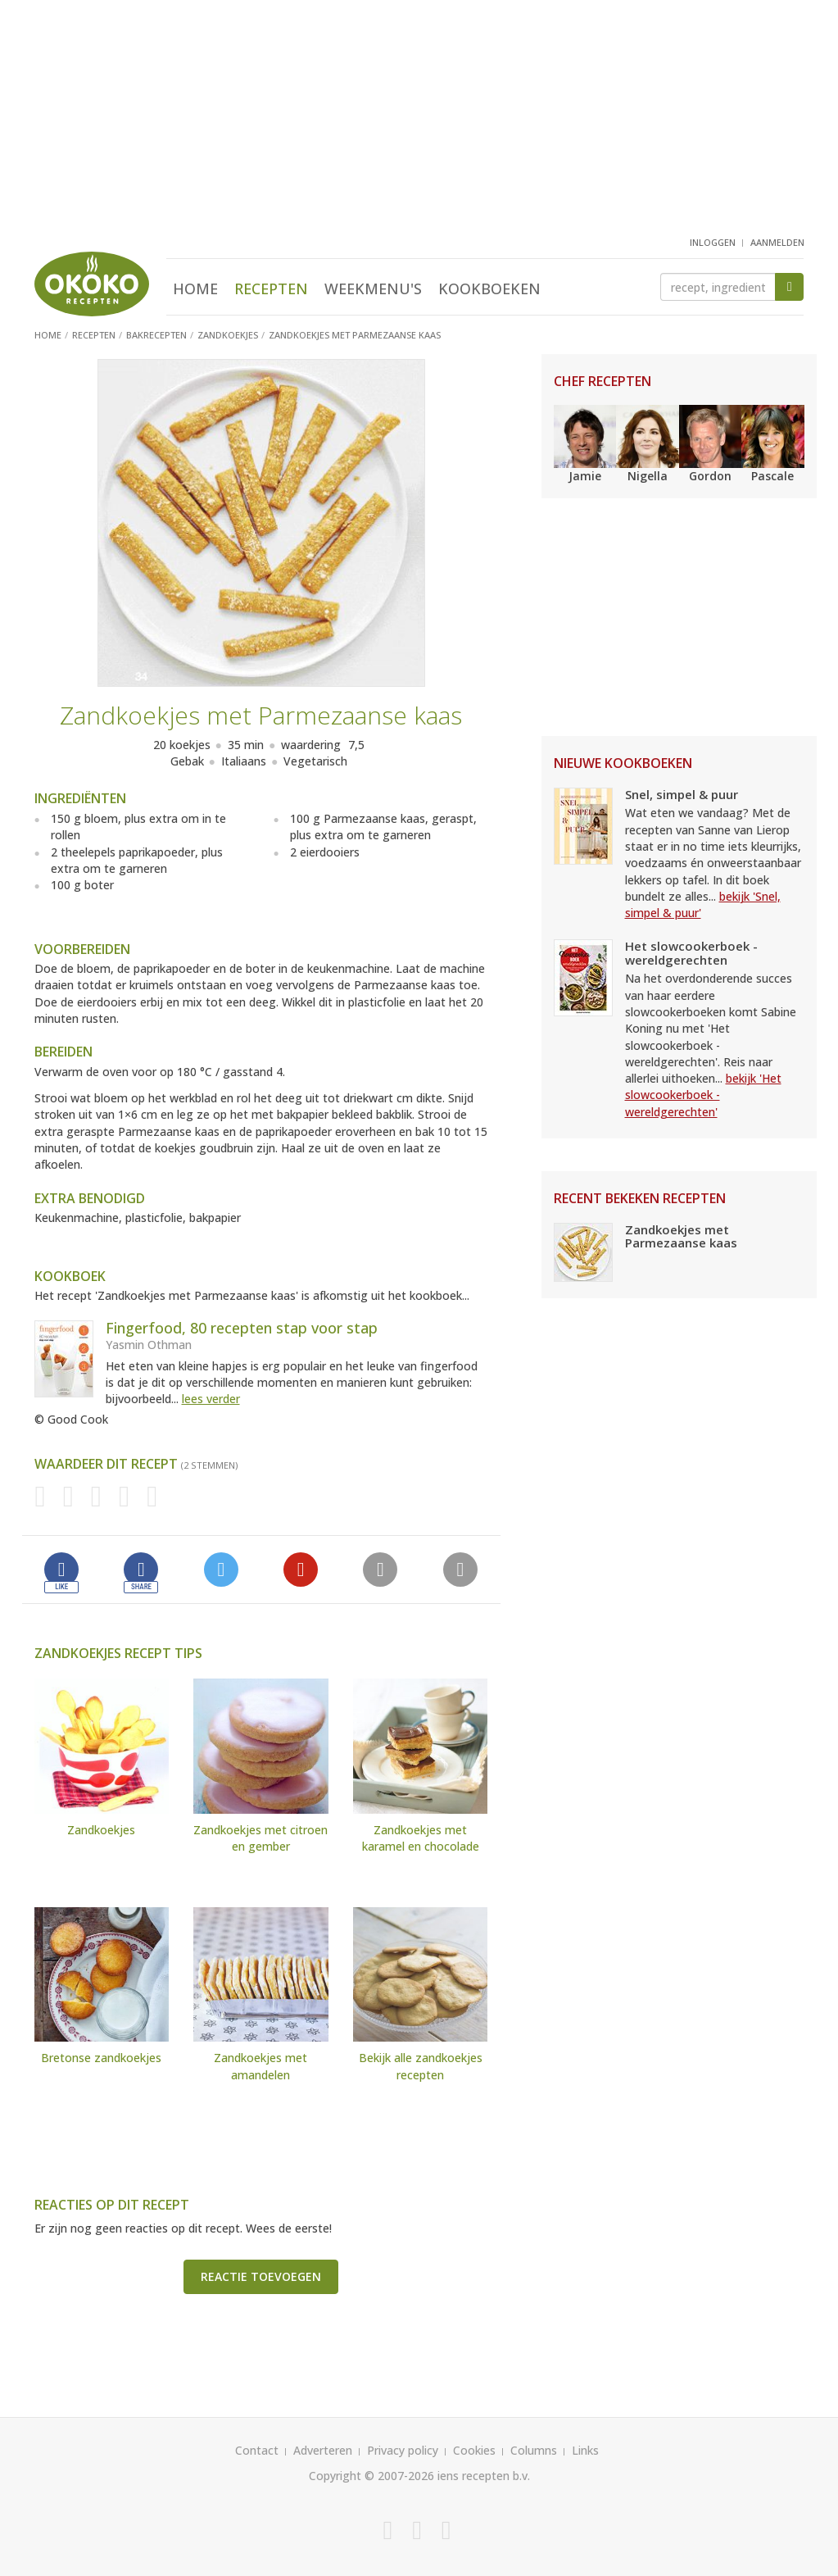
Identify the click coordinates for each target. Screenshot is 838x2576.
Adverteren (322, 2450)
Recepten (271, 288)
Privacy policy (402, 2450)
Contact (257, 2450)
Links (585, 2450)
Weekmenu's (373, 288)
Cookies (474, 2450)
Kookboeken (489, 288)
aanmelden (777, 242)
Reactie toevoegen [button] (261, 2276)
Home (195, 288)
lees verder (211, 1398)
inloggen (713, 242)
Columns (533, 2450)
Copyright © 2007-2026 (371, 2475)
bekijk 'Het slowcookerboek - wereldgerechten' (703, 1095)
